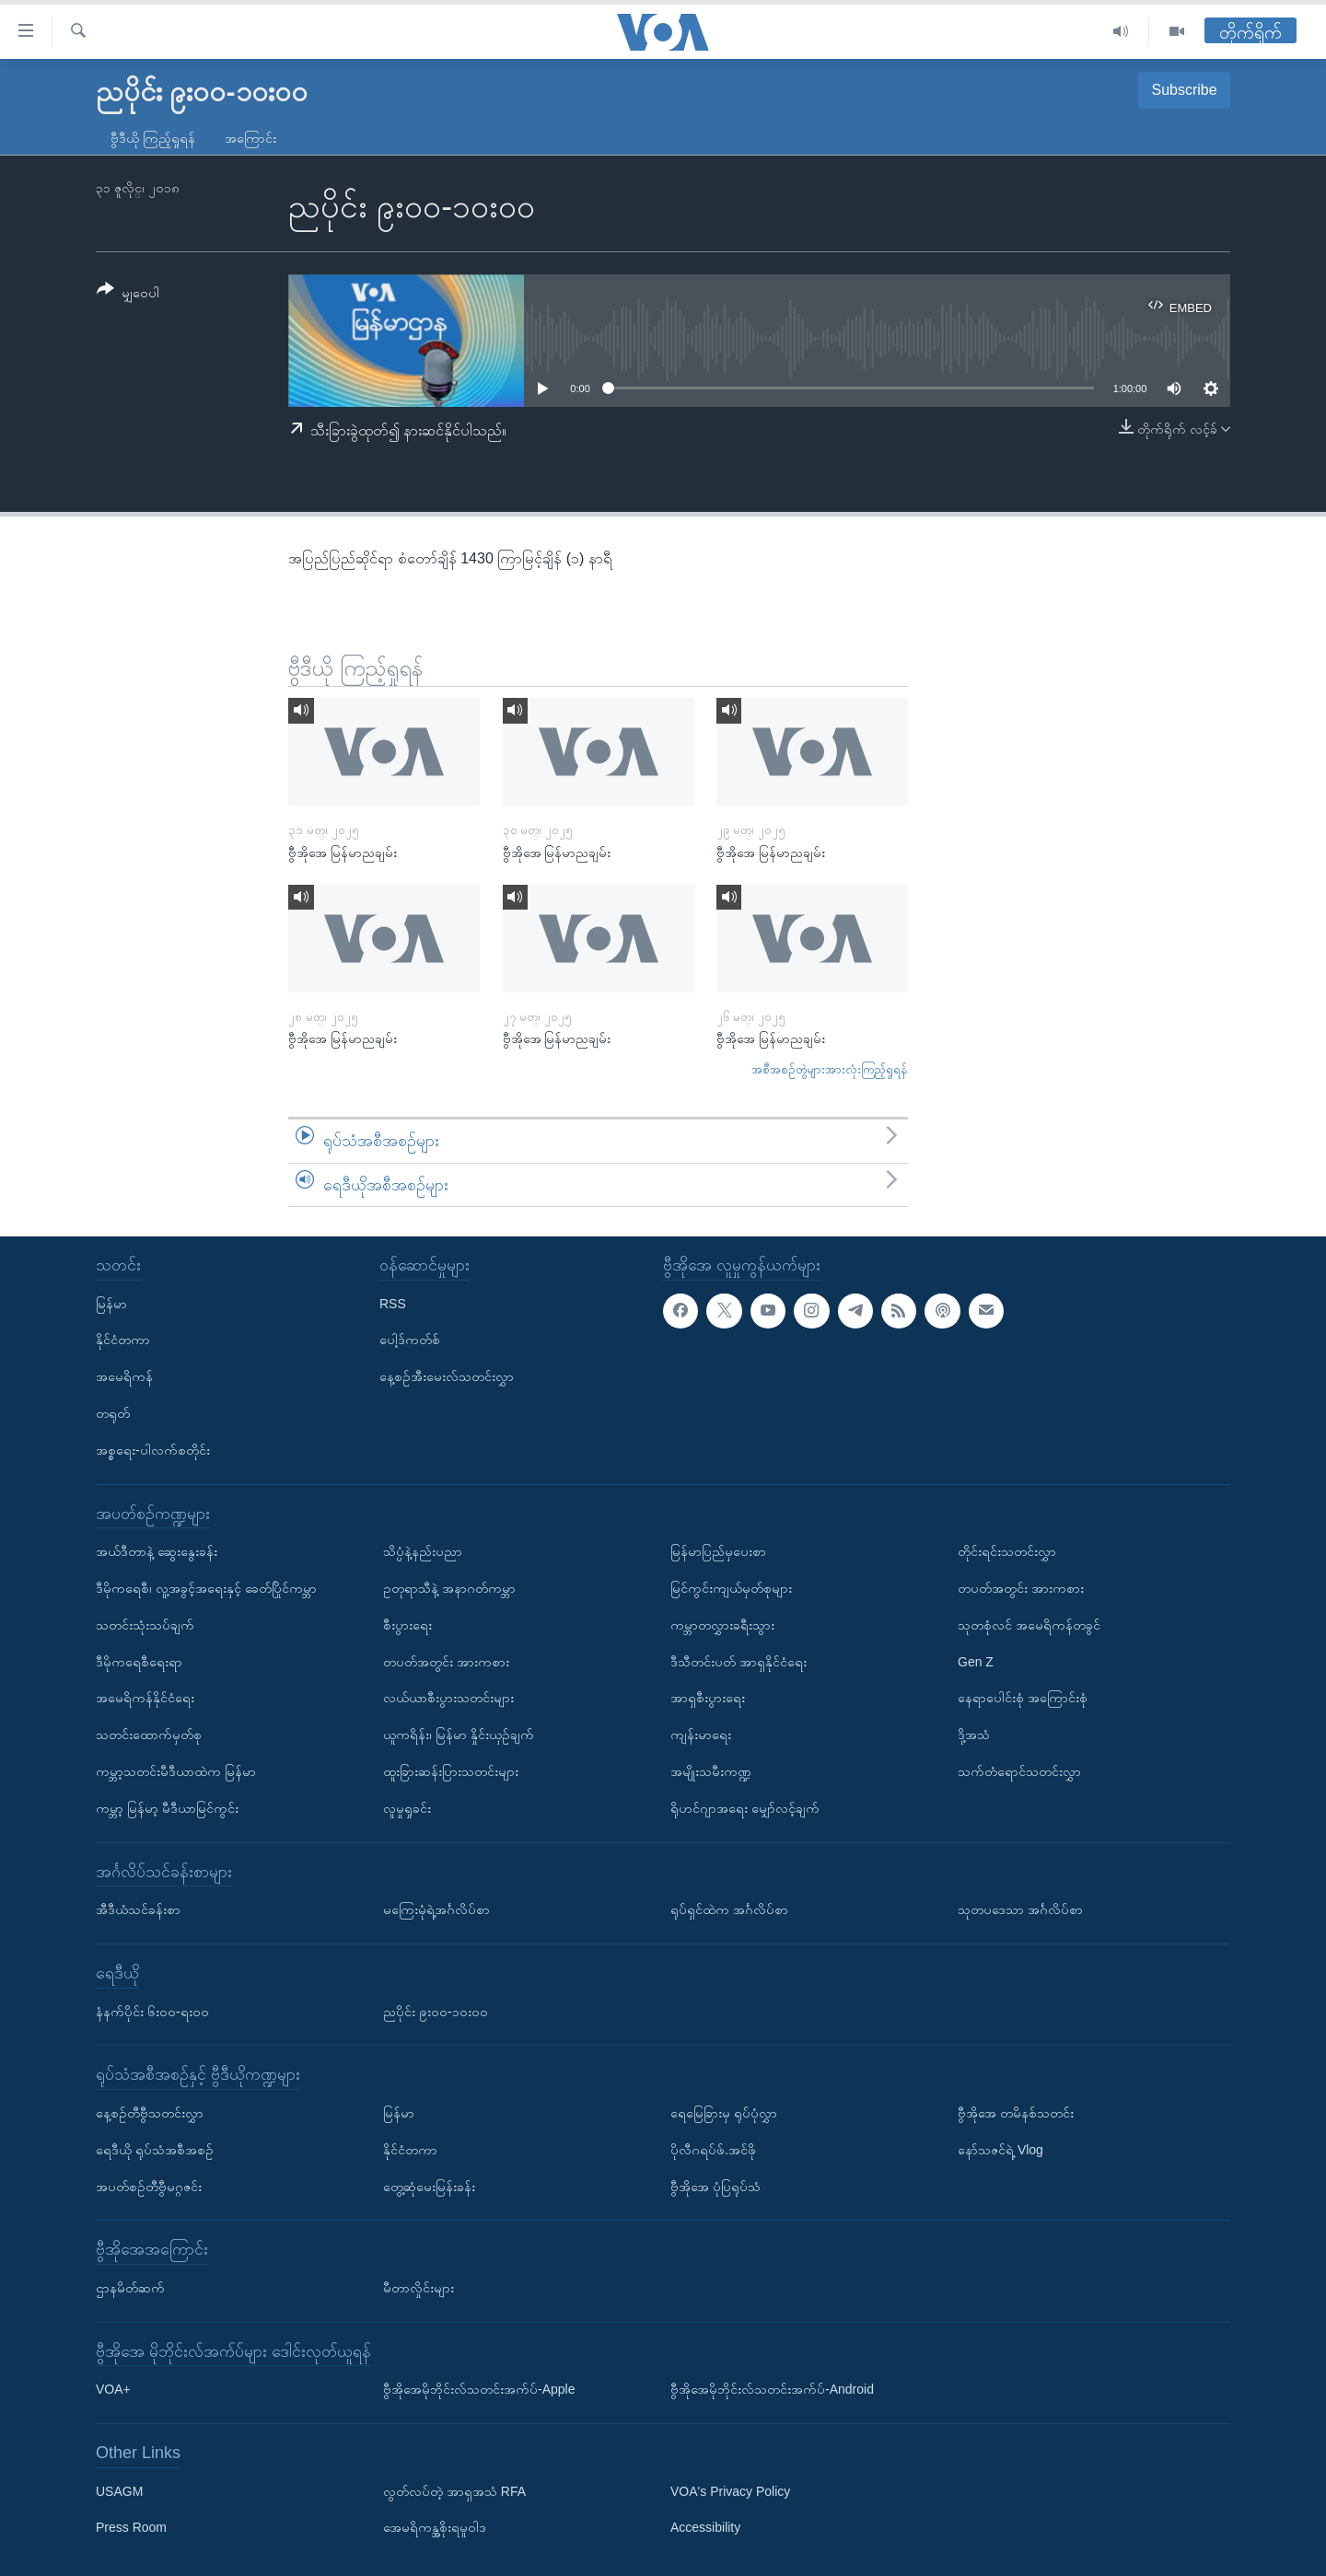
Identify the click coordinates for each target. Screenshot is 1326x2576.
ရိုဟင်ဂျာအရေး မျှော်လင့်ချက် (745, 1808)
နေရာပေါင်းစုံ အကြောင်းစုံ (1023, 1697)
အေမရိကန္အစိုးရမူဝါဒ (434, 2528)
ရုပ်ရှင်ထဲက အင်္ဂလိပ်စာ (729, 1909)
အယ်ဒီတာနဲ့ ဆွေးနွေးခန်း (156, 1551)
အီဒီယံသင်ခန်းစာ (138, 1909)
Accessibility (705, 2528)
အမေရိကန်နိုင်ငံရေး (145, 1697)
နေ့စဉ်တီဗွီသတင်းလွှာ (150, 2113)
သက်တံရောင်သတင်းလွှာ (1019, 1771)
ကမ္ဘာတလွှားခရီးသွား (722, 1625)
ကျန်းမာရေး (700, 1734)
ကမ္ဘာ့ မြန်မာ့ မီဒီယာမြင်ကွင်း (167, 1808)
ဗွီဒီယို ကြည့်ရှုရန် (152, 138)
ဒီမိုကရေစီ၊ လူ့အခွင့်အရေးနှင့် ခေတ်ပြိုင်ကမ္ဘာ (206, 1588)
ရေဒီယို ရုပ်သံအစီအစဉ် (155, 2149)
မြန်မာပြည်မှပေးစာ (718, 1551)
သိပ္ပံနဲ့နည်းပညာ (422, 1551)
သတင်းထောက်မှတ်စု (149, 1734)
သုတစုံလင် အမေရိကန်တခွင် (1029, 1625)
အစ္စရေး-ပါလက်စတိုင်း (153, 1450)
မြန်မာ (111, 1303)
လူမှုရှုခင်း (407, 1808)
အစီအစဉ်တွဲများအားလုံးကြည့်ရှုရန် (829, 1069)
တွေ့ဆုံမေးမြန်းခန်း (429, 2186)
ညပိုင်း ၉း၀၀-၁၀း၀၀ (435, 2011)
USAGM (119, 2491)
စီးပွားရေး (407, 1625)
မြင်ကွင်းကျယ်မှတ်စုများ (731, 1588)
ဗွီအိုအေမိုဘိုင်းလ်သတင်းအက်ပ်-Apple (479, 2389)
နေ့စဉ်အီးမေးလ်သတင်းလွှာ (446, 1376)
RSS (392, 1303)
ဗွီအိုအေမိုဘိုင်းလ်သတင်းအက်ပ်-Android (772, 2389)
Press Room (131, 2528)
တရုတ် (113, 1413)
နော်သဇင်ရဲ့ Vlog (1000, 2149)
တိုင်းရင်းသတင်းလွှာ (1007, 1551)
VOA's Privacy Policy (730, 2491)
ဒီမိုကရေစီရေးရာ (139, 1661)
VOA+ (113, 2389)
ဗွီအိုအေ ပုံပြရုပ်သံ (715, 2186)
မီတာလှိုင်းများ (418, 2287)
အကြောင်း (250, 138)
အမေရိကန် (124, 1376)
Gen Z (976, 1661)
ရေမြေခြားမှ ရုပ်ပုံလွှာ (723, 2113)
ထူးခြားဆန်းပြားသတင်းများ (450, 1771)
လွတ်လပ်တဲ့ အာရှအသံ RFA (454, 2491)
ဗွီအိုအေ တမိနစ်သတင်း (1016, 2113)
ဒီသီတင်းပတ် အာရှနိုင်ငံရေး (738, 1661)
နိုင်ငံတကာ (123, 1340)
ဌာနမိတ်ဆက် (130, 2287)
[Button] (128, 294)
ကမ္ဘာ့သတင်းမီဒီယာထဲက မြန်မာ (176, 1771)
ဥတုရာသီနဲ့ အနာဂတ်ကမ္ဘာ (449, 1588)
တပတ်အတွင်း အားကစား (446, 1661)
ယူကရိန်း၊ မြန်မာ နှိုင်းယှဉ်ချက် (458, 1734)
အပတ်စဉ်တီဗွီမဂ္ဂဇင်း (149, 2186)
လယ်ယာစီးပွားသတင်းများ (448, 1697)
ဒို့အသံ (974, 1734)
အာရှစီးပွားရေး (707, 1697)
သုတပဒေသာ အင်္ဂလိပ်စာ (1020, 1909)
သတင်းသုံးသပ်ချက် (145, 1625)
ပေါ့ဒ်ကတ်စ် (409, 1340)
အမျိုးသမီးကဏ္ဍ (710, 1771)
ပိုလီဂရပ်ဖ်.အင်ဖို (713, 2149)
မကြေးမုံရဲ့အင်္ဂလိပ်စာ (436, 1909)
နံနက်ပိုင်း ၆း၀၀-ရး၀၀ (152, 2011)
